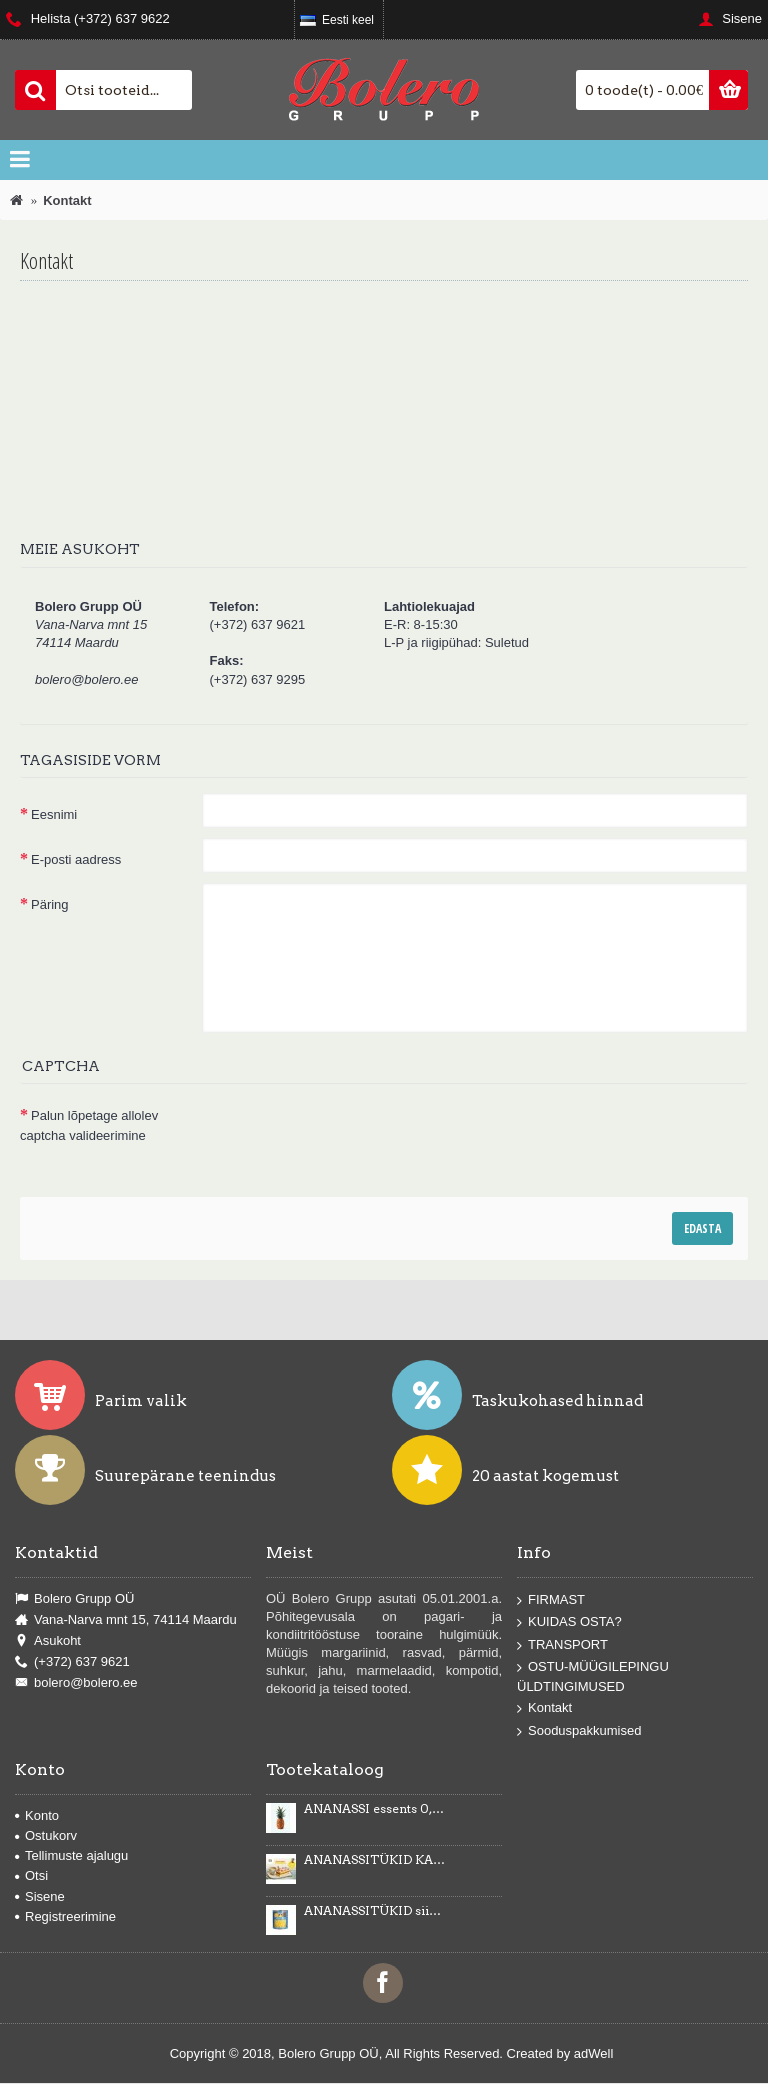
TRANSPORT (562, 1645)
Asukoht (48, 1641)
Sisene (40, 1896)
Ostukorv (46, 1835)
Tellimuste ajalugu (71, 1855)
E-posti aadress (76, 859)
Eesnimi (54, 814)
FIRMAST (551, 1599)
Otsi (31, 1875)
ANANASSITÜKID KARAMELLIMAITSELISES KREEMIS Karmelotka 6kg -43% (375, 1860)
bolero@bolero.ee (76, 1683)
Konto (37, 1815)
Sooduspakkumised (579, 1731)
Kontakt (544, 1708)
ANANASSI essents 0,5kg (375, 1809)
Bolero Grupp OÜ (74, 1599)
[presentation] (354, 1133)
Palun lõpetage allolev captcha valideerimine (89, 1125)
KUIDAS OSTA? (569, 1622)
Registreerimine (65, 1916)
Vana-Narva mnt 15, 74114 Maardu (126, 1620)
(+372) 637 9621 (72, 1662)
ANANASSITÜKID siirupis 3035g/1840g (375, 1911)
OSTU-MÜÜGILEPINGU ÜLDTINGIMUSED (593, 1676)
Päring (50, 904)
